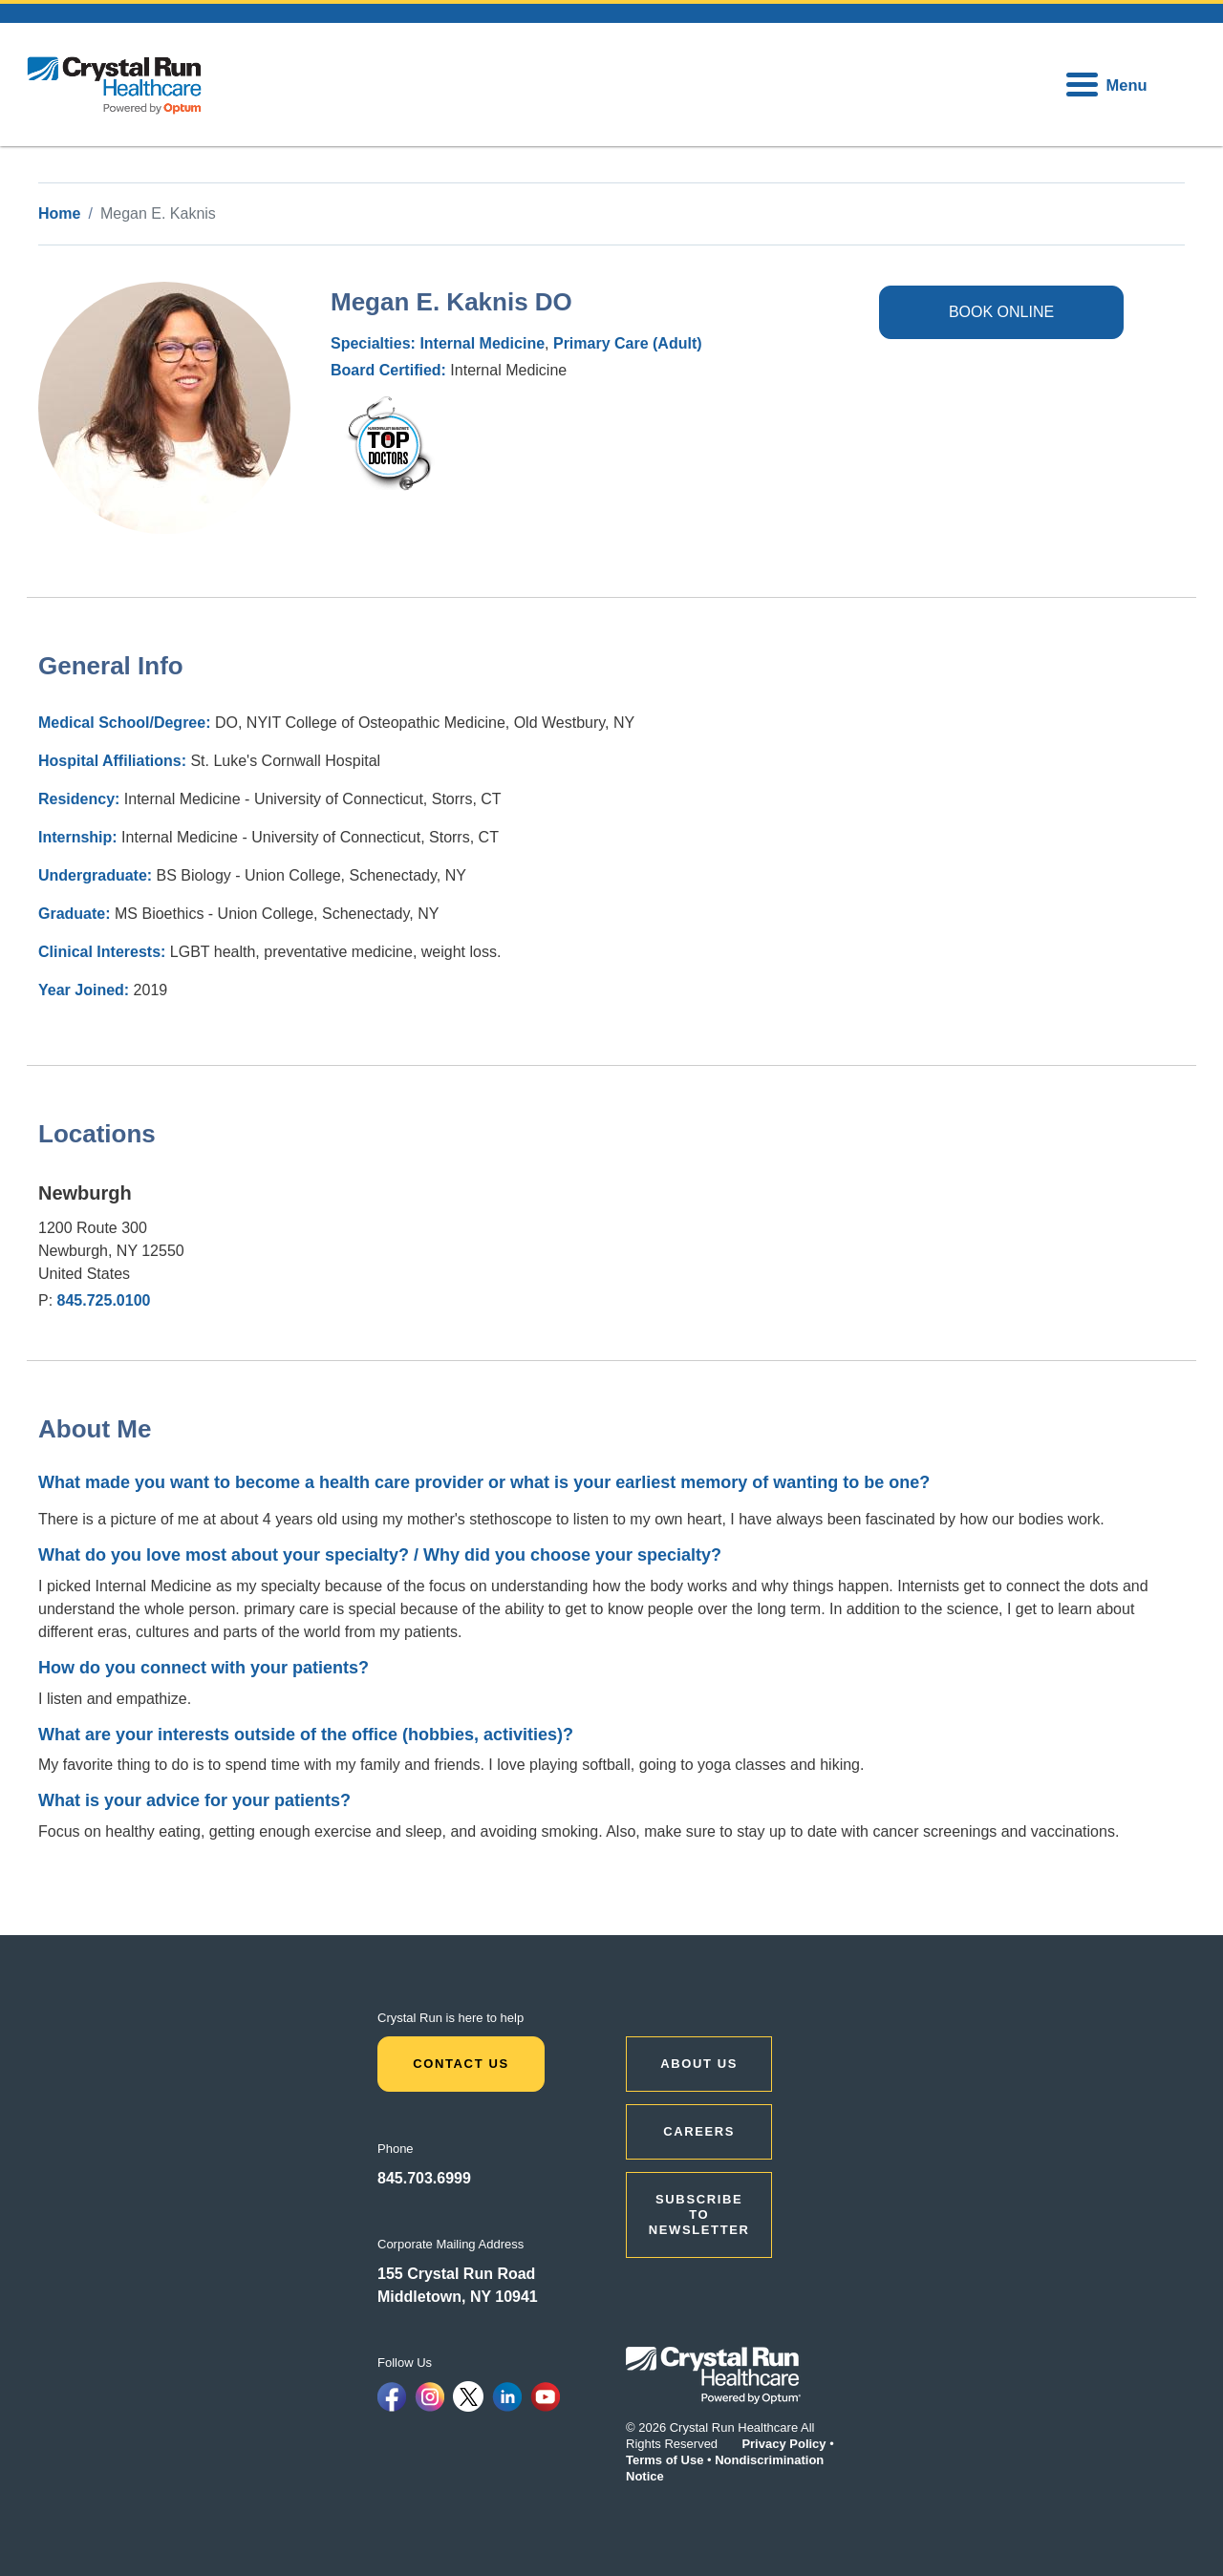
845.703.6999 (424, 2178)
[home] (114, 84)
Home (59, 213)
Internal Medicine (482, 343)
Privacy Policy (783, 2444)
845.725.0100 (104, 1300)
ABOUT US (699, 2063)
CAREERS (699, 2131)
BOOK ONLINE (1001, 312)
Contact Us (461, 2063)
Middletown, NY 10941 (457, 2297)
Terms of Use (664, 2460)
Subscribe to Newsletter (699, 2214)
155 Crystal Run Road (456, 2274)
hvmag (365, 406)
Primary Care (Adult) (627, 343)
